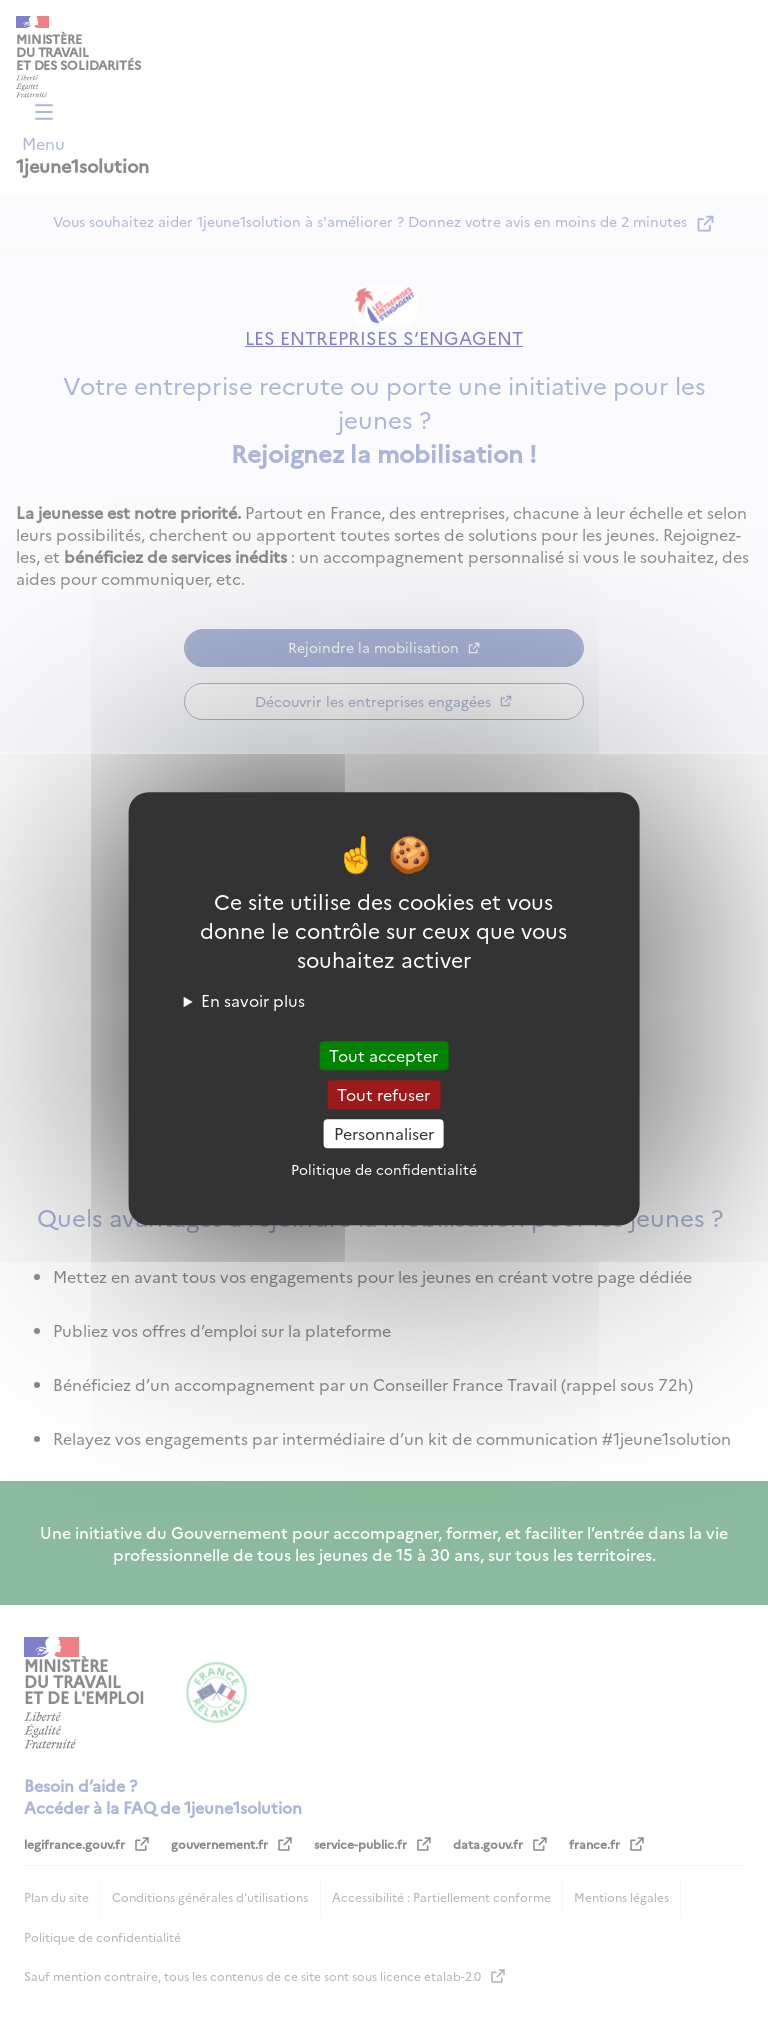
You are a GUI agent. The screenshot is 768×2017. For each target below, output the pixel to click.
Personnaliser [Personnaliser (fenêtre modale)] (384, 1133)
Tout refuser (383, 1094)
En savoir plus (253, 1000)
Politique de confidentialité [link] (384, 1169)
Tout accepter (383, 1055)
